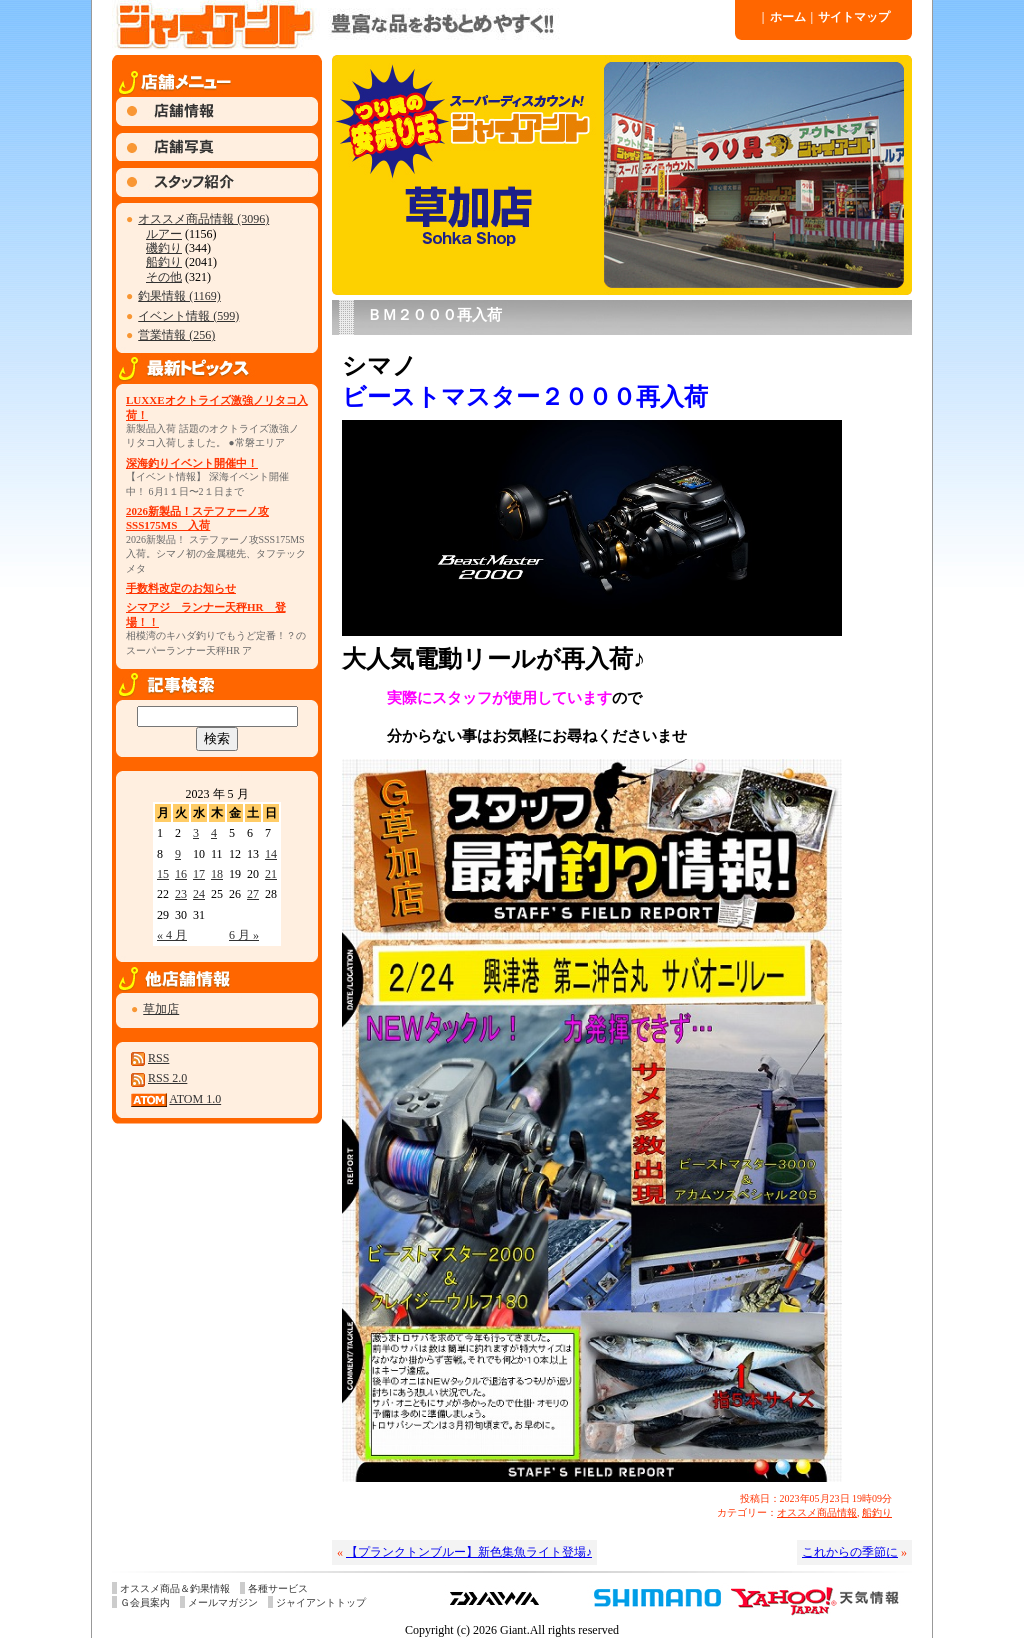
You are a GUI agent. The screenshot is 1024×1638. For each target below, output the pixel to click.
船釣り (164, 262)
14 (271, 854)
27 (253, 894)
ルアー (164, 234)
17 (199, 874)
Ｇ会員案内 (145, 1602)
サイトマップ (851, 17)
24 (199, 894)
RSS (158, 1058)
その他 (164, 277)
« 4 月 (172, 935)
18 (217, 874)
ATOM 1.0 (195, 1099)
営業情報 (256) (176, 335)
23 (181, 894)
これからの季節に (850, 1552)
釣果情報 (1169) (179, 296)
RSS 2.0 (167, 1078)
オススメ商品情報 (817, 1512)
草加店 (161, 1009)
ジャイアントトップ (321, 1602)
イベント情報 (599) (188, 316)
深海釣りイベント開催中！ (192, 463)
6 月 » (244, 935)
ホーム (784, 17)
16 (181, 874)
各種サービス (278, 1588)
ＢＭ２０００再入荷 (434, 315)
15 (163, 874)
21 (271, 874)
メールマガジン (223, 1602)
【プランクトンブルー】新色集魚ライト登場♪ (469, 1552)
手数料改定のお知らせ (181, 588)
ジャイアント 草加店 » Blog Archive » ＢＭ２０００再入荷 (422, 25)
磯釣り (164, 248)
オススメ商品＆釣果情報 (175, 1588)
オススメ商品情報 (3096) (203, 219)
